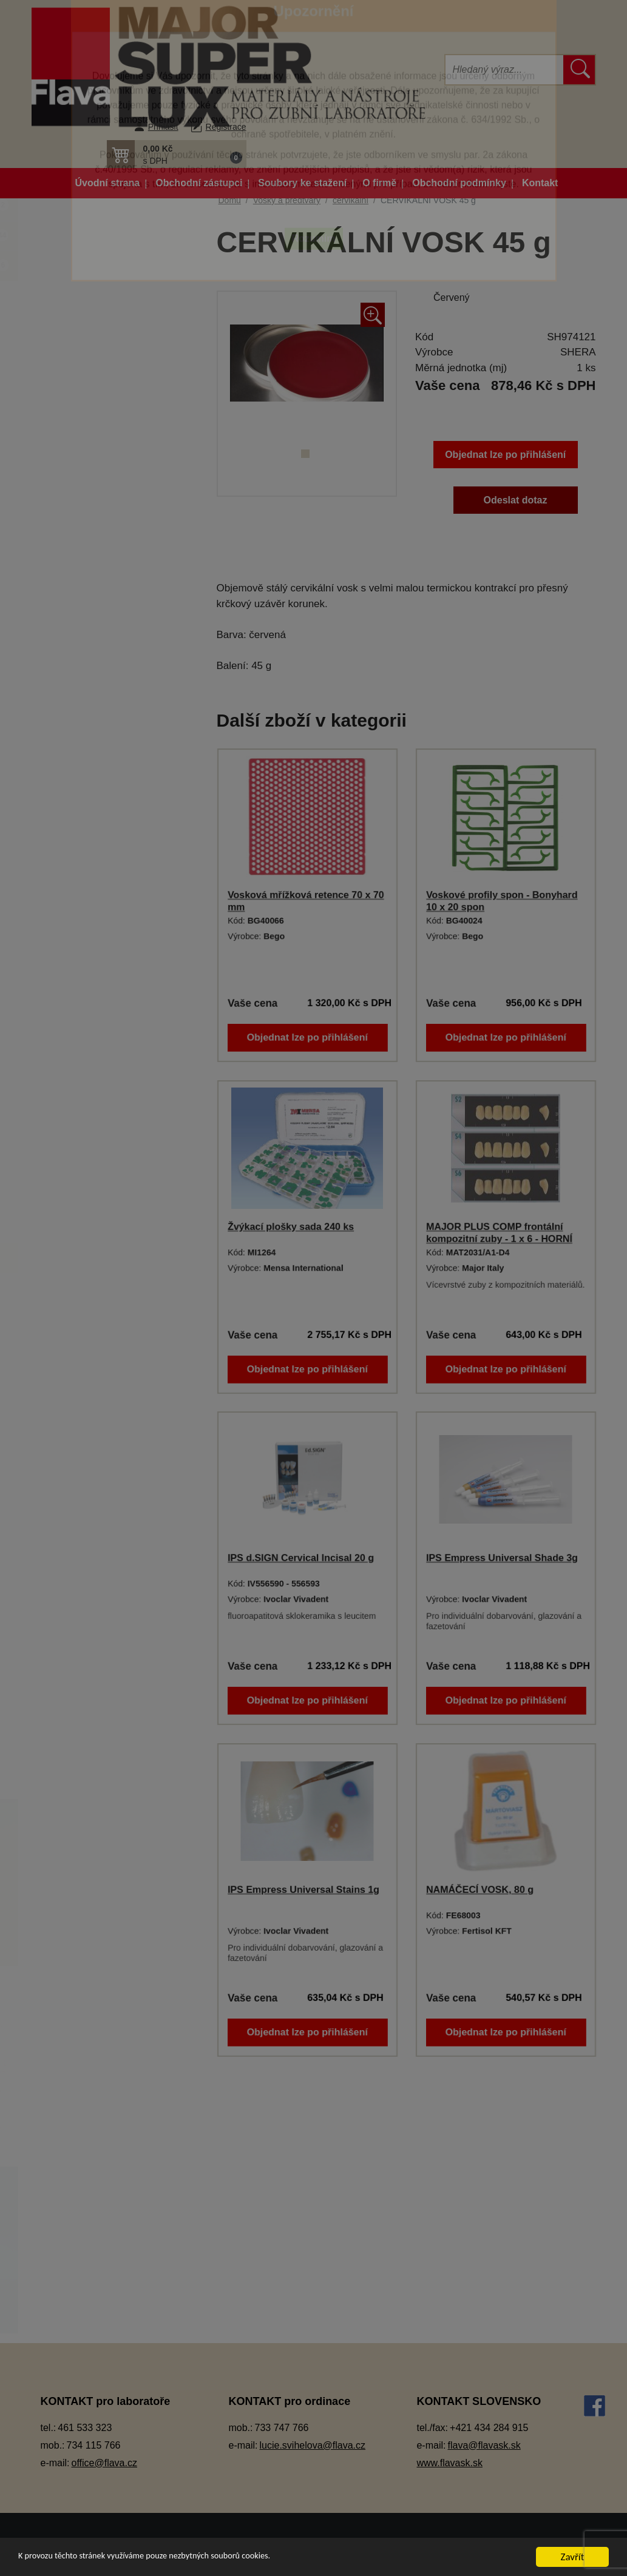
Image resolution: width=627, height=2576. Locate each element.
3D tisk (73, 300)
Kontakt (540, 183)
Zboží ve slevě (110, 270)
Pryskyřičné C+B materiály (112, 1077)
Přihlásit (163, 127)
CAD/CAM (80, 373)
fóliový (85, 1318)
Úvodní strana (107, 183)
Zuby (69, 1768)
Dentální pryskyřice (98, 404)
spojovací (91, 1618)
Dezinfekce (81, 464)
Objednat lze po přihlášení (505, 454)
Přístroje (76, 1108)
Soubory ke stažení (302, 183)
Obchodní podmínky (459, 183)
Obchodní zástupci (198, 183)
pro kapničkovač (104, 1528)
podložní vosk (99, 1498)
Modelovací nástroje (100, 807)
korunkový (92, 1378)
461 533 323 (85, 2428)
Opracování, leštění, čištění (114, 868)
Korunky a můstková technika (118, 717)
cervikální (91, 1258)
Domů (230, 200)
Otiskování (81, 928)
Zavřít (573, 2557)
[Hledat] (505, 69)
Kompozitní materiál (99, 687)
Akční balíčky (110, 210)
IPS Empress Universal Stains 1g (303, 1890)
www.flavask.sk (449, 2463)
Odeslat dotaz (515, 500)
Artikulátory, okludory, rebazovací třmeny (102, 337)
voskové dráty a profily (117, 1648)
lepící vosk (93, 1408)
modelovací (95, 1438)
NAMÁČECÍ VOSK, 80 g (480, 1890)
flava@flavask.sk (483, 2445)
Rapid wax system (109, 1558)
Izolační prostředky (97, 613)
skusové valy (98, 1588)
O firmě (379, 183)
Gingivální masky (94, 553)
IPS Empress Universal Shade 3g (502, 1558)
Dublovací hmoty (93, 493)
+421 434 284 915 (489, 2428)
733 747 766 (282, 2428)
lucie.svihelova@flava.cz (313, 2445)
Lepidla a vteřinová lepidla (111, 777)
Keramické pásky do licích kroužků (111, 651)
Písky (70, 1048)
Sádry (71, 1137)
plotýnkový (93, 1468)
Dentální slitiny (89, 433)
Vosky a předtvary (95, 1228)
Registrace (226, 127)
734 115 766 (94, 2445)
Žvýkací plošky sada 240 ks (291, 1227)
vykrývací (91, 1708)
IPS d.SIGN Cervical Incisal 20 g (301, 1558)
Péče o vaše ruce (94, 988)
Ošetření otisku (90, 897)
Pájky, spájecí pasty (99, 957)
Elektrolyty (80, 524)
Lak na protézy (89, 747)
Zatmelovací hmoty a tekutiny (118, 1738)
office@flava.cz (104, 2463)
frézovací (90, 1348)
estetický (89, 1288)
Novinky (110, 240)
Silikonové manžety (98, 1168)
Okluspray (80, 837)
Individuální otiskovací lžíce (114, 584)
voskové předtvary (109, 1678)
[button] (176, 154)
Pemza (73, 1017)
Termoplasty (84, 1197)
